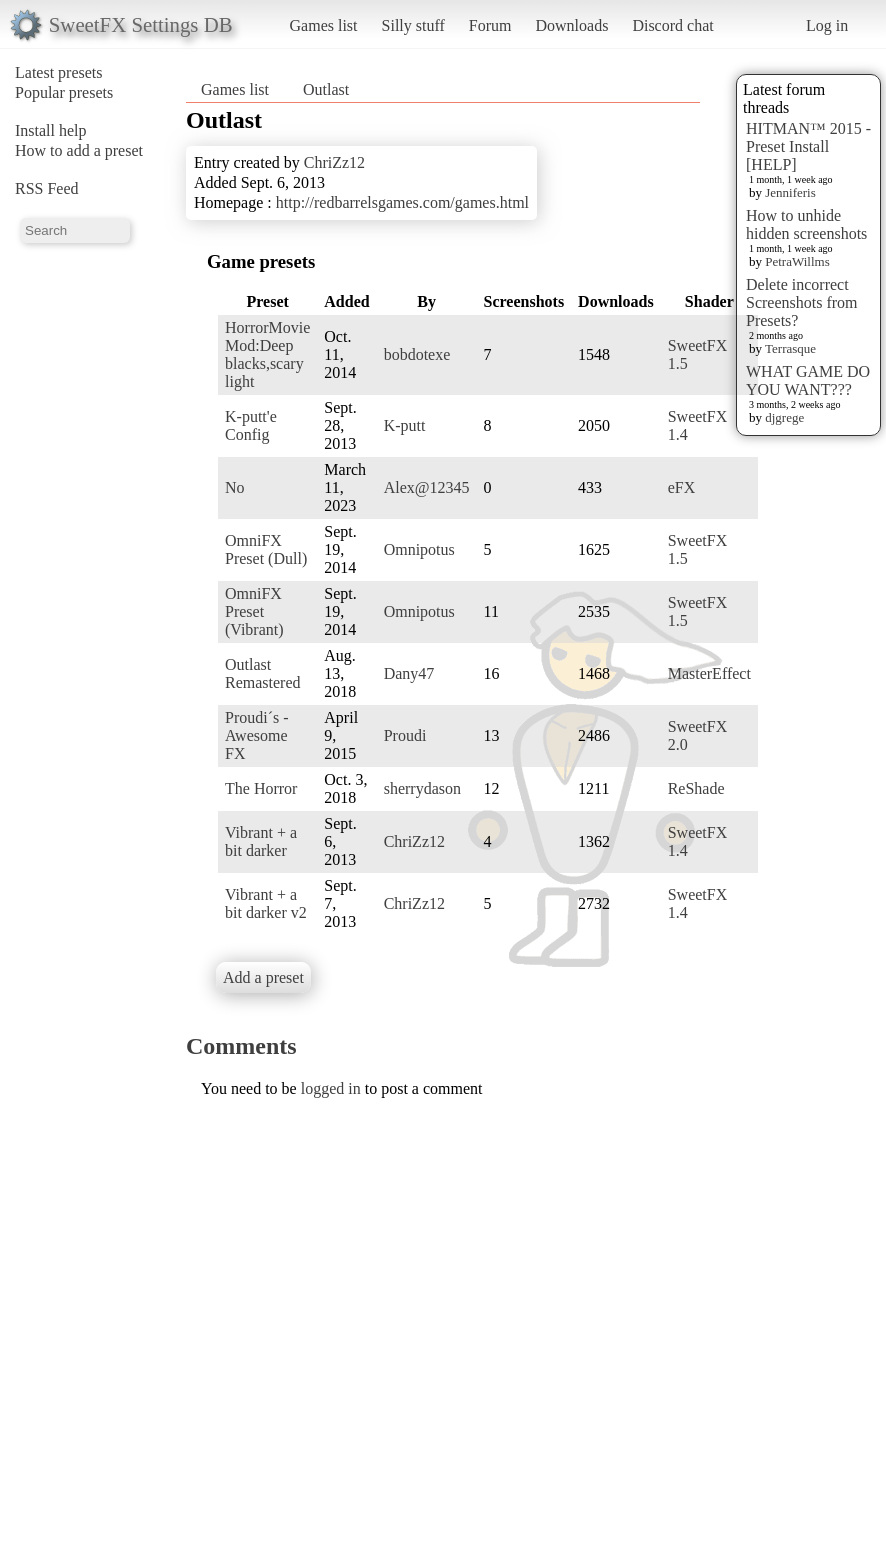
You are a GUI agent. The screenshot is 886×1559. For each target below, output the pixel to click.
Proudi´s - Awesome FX (257, 735)
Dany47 (409, 673)
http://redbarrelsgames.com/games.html (402, 202)
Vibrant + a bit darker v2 (266, 903)
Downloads (571, 25)
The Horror (261, 788)
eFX (682, 487)
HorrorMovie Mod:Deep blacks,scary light (267, 354)
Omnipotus (419, 549)
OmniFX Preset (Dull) (266, 549)
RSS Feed (47, 188)
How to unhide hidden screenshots (806, 224)
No (235, 487)
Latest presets (59, 72)
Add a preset (263, 977)
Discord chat (672, 25)
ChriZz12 (334, 162)
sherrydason (422, 788)
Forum (490, 25)
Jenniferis (790, 192)
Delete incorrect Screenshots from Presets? (802, 302)
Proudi (405, 735)
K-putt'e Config (251, 425)
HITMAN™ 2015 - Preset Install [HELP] (808, 146)
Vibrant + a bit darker (261, 841)
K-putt (405, 425)
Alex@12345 (427, 487)
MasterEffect (709, 673)
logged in (331, 1088)
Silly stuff (413, 25)
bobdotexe (417, 354)
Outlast (326, 89)
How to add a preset (79, 150)
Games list (324, 25)
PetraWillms (797, 261)
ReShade (696, 788)
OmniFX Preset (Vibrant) (254, 611)
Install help (51, 130)
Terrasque (790, 348)
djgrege (784, 417)
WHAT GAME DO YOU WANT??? (808, 380)
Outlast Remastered (263, 673)
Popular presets (64, 92)
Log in (827, 25)
